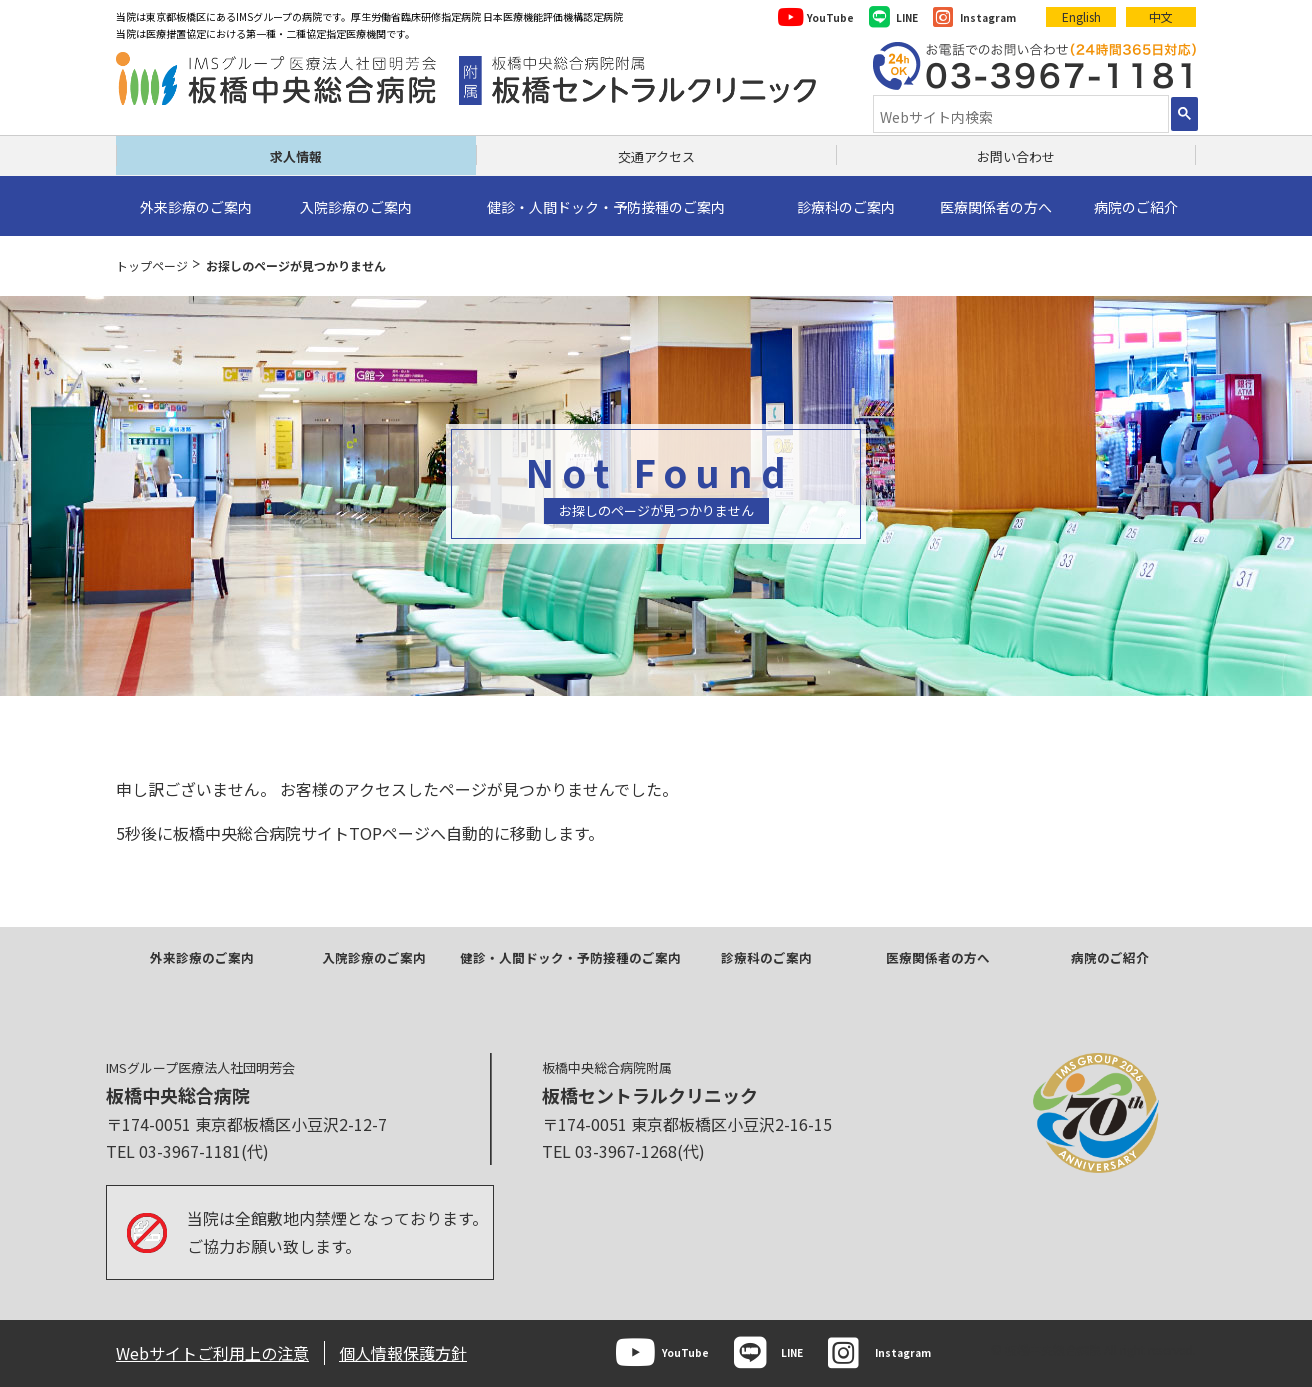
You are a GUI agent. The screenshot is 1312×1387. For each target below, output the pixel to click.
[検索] (1019, 116)
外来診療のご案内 (202, 957)
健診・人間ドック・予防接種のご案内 (570, 957)
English (1081, 16)
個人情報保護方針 (403, 1353)
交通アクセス (656, 156)
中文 (1161, 16)
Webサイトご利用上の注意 (212, 1353)
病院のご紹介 (1110, 957)
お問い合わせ (1016, 156)
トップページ (152, 265)
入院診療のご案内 (374, 957)
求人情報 (296, 156)
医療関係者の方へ (938, 957)
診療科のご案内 (766, 957)
